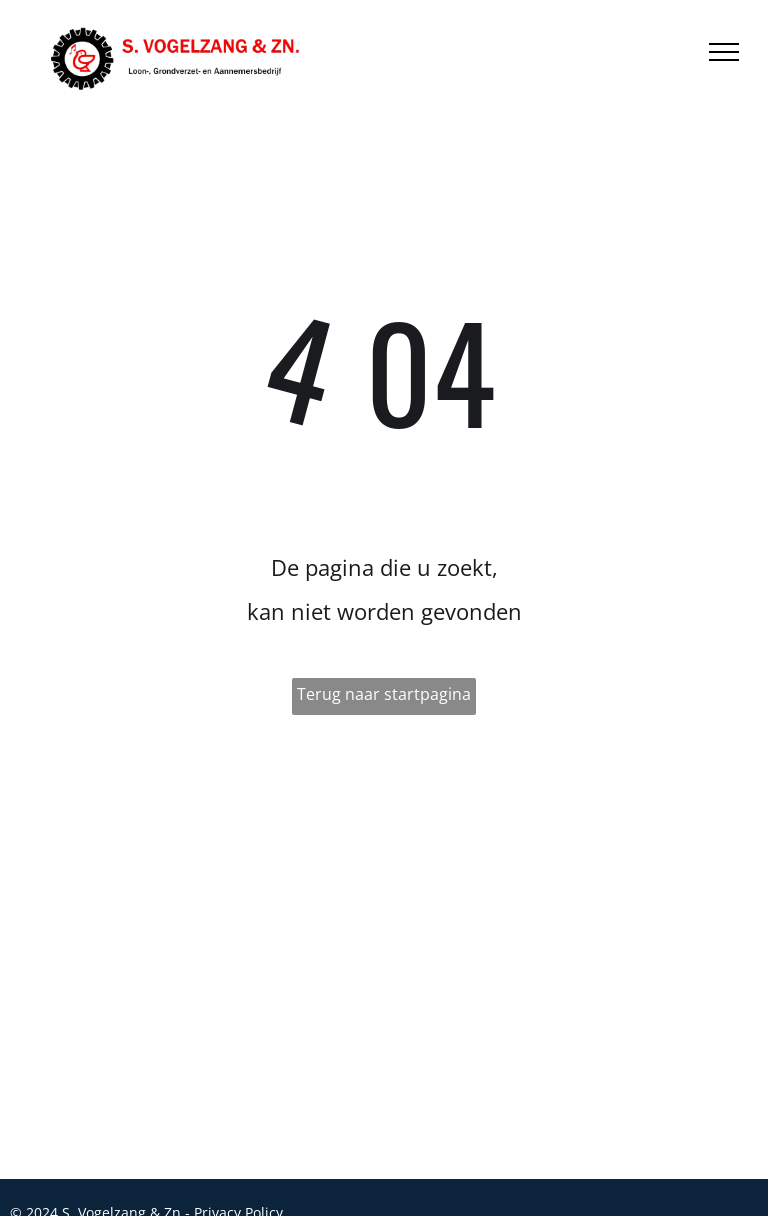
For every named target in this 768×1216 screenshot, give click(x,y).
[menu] (724, 52)
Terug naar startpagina (384, 694)
